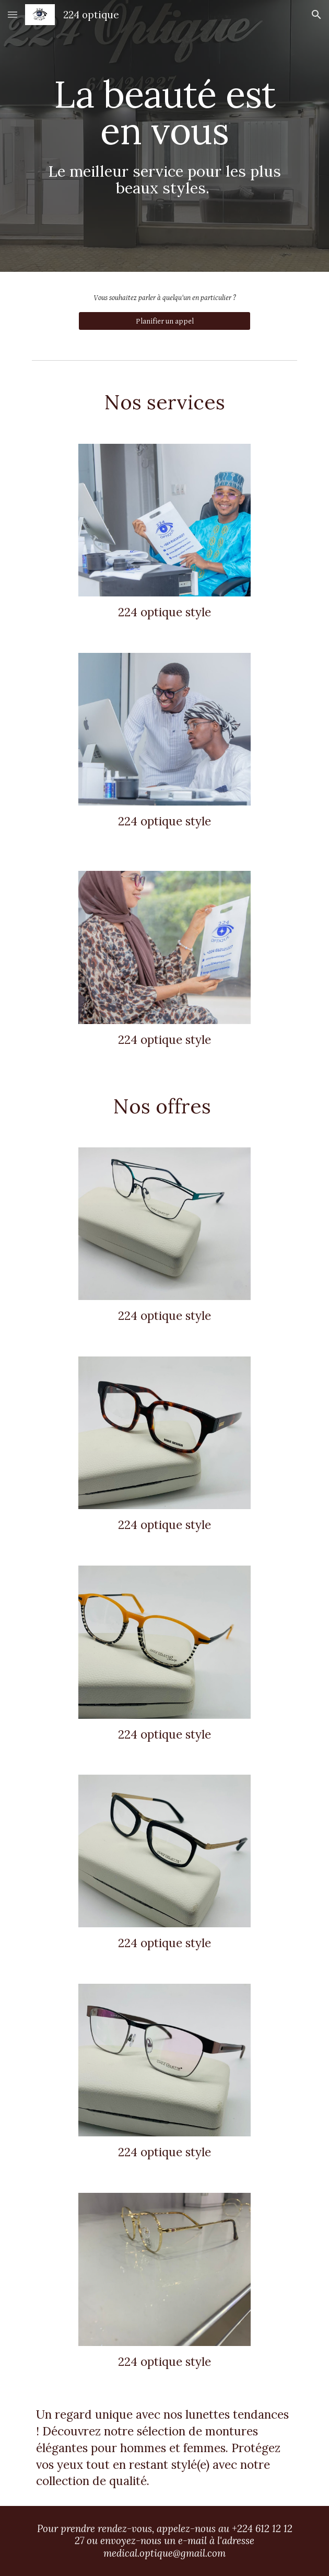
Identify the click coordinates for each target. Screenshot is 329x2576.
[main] (164, 136)
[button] (12, 14)
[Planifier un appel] (164, 321)
